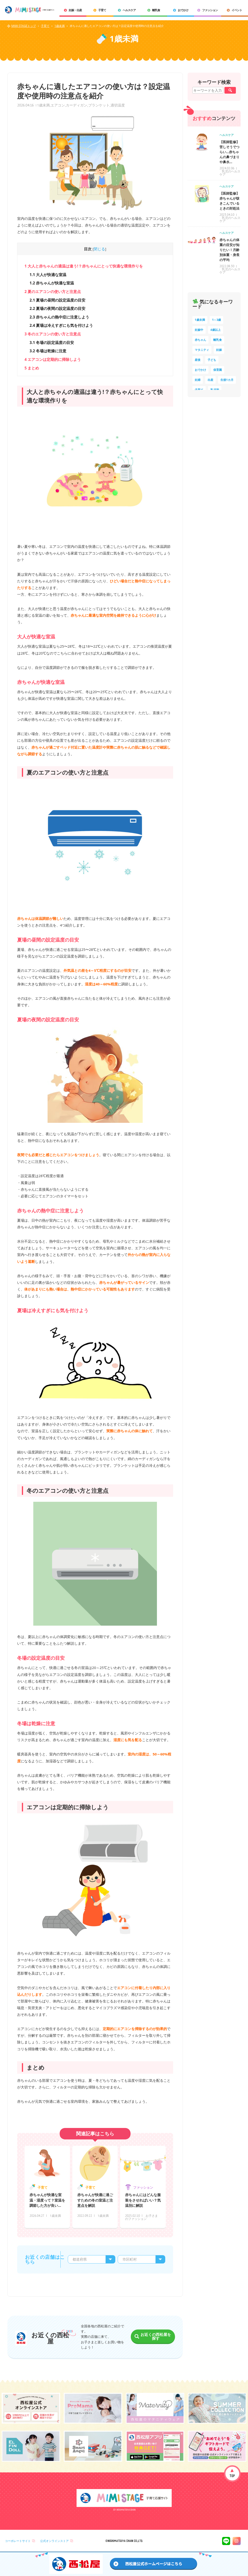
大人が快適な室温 (47, 274)
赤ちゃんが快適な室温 (51, 283)
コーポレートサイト (18, 2541)
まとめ (31, 368)
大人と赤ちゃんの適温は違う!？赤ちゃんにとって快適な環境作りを (83, 266)
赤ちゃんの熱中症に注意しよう (59, 317)
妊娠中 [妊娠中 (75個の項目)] (199, 330)
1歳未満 (43, 105)
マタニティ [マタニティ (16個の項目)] (202, 350)
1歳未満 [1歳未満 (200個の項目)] (200, 320)
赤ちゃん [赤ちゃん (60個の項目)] (200, 340)
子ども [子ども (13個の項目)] (212, 360)
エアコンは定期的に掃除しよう (52, 359)
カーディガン (76, 105)
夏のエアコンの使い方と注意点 (52, 291)
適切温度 (118, 105)
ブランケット (99, 105)
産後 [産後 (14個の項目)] (197, 360)
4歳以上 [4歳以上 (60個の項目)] (215, 330)
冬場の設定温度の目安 (51, 342)
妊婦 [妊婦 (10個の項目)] (197, 380)
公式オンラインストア (54, 2541)
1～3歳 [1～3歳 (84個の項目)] (216, 320)
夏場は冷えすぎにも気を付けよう (61, 325)
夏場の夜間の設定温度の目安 (57, 308)
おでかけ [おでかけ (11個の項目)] (200, 370)
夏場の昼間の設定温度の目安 (57, 300)
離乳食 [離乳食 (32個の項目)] (217, 340)
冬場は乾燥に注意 (47, 350)
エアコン (58, 105)
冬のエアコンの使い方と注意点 (52, 334)
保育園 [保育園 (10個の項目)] (217, 370)
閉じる (99, 249)
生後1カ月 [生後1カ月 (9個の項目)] (226, 380)
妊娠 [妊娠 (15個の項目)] (219, 350)
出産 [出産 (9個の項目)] (210, 380)
